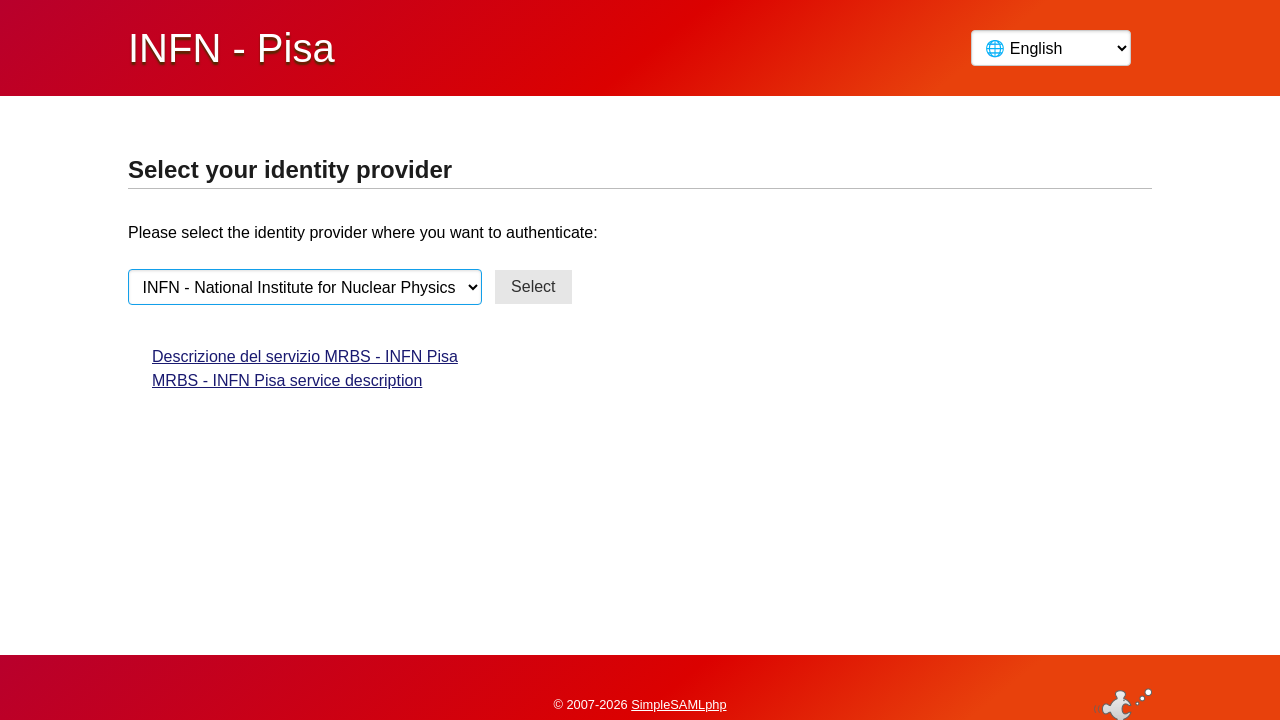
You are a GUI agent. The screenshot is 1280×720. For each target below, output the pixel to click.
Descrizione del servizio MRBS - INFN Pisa (305, 356)
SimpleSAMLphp (678, 673)
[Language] (1051, 48)
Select (533, 286)
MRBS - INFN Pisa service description (287, 380)
